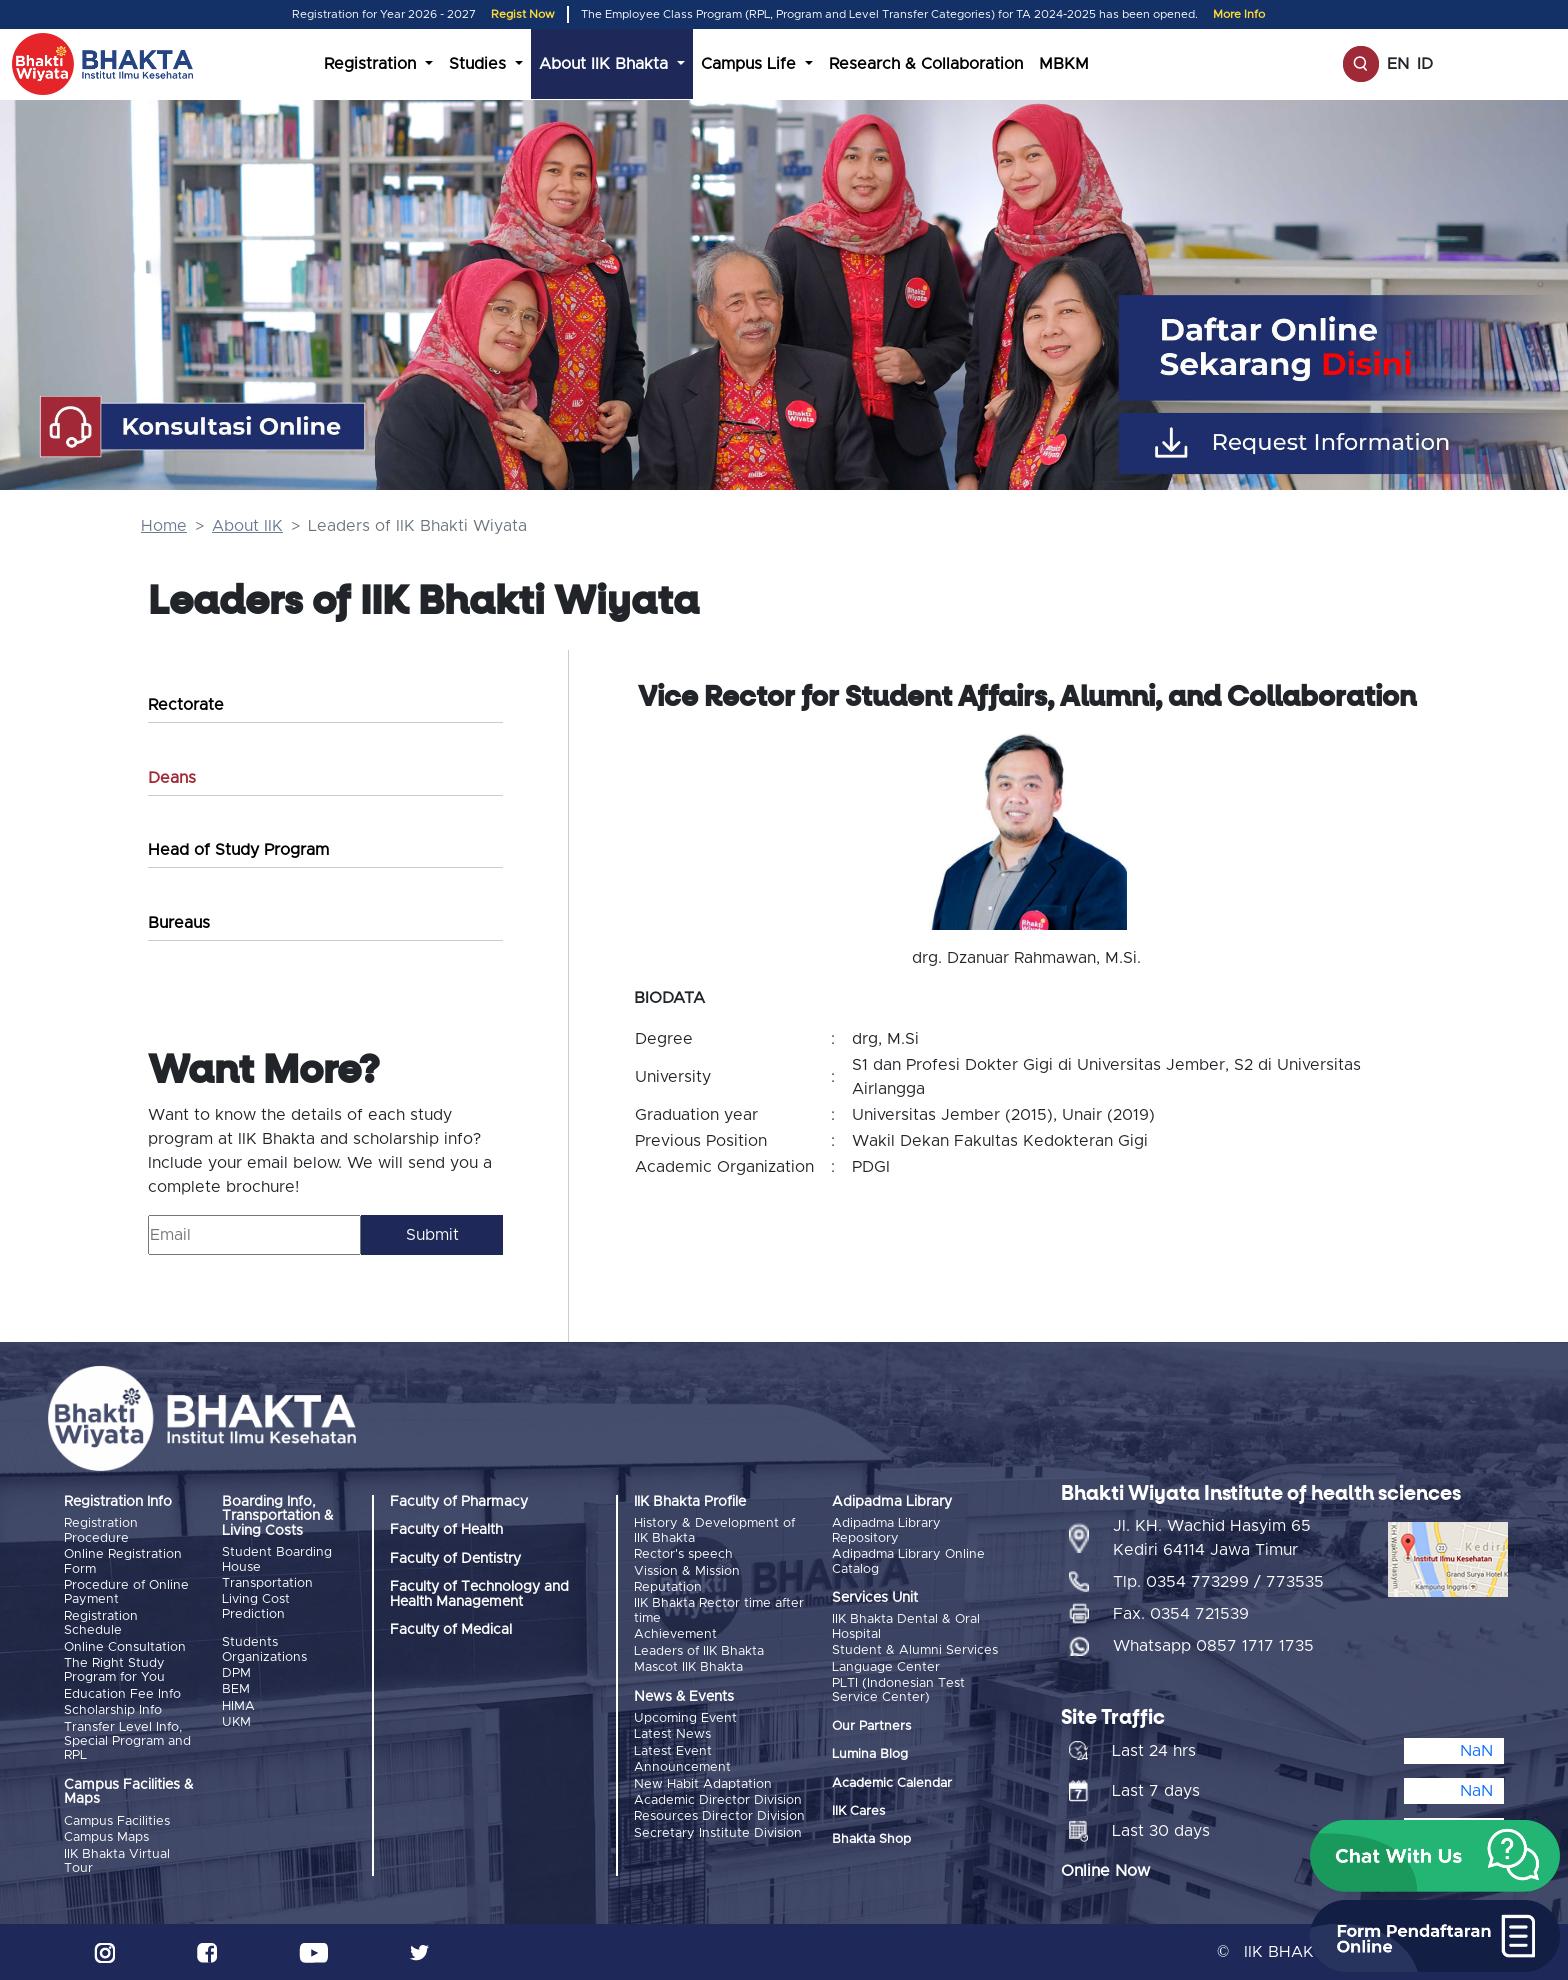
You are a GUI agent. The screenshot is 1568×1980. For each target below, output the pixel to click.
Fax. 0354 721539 (1181, 1613)
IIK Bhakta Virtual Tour (117, 1860)
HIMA (238, 1706)
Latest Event (673, 1750)
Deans (172, 778)
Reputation (668, 1587)
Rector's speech (683, 1554)
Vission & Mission (687, 1571)
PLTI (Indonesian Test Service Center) (898, 1690)
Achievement (675, 1634)
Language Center (886, 1667)
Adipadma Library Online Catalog (908, 1561)
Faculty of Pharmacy (459, 1502)
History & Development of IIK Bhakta (714, 1530)
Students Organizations (264, 1649)
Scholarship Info (113, 1710)
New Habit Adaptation (703, 1783)
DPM (236, 1673)
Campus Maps (106, 1837)
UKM (236, 1722)
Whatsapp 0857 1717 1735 (1213, 1645)
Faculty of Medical (451, 1630)
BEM (236, 1689)
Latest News (672, 1734)
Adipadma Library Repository (886, 1530)
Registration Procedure (101, 1530)
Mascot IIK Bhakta (688, 1667)
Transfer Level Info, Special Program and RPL (127, 1741)
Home (164, 526)
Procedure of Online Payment (126, 1592)
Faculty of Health (446, 1530)
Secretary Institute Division (718, 1832)
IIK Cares (858, 1811)
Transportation (267, 1583)
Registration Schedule (101, 1623)
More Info (1239, 14)
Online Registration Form (123, 1561)
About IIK (247, 526)
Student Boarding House (277, 1559)
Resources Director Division (719, 1816)
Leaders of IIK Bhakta (699, 1651)
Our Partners (871, 1726)
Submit (432, 1235)
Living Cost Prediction (256, 1606)
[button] (1435, 1856)
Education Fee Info (122, 1694)
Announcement (682, 1767)
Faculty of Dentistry (455, 1559)
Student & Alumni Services (915, 1650)
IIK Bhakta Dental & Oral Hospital (906, 1626)
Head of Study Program (238, 850)
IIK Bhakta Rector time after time (719, 1610)
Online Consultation (125, 1647)
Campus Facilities (117, 1820)
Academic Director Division (718, 1800)
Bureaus (179, 923)
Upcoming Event (685, 1718)
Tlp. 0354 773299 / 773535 (1218, 1581)
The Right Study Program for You (114, 1670)
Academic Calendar (892, 1782)
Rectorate (186, 705)
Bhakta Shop (871, 1839)
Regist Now (523, 14)
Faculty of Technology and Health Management (479, 1594)
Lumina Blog (870, 1754)
